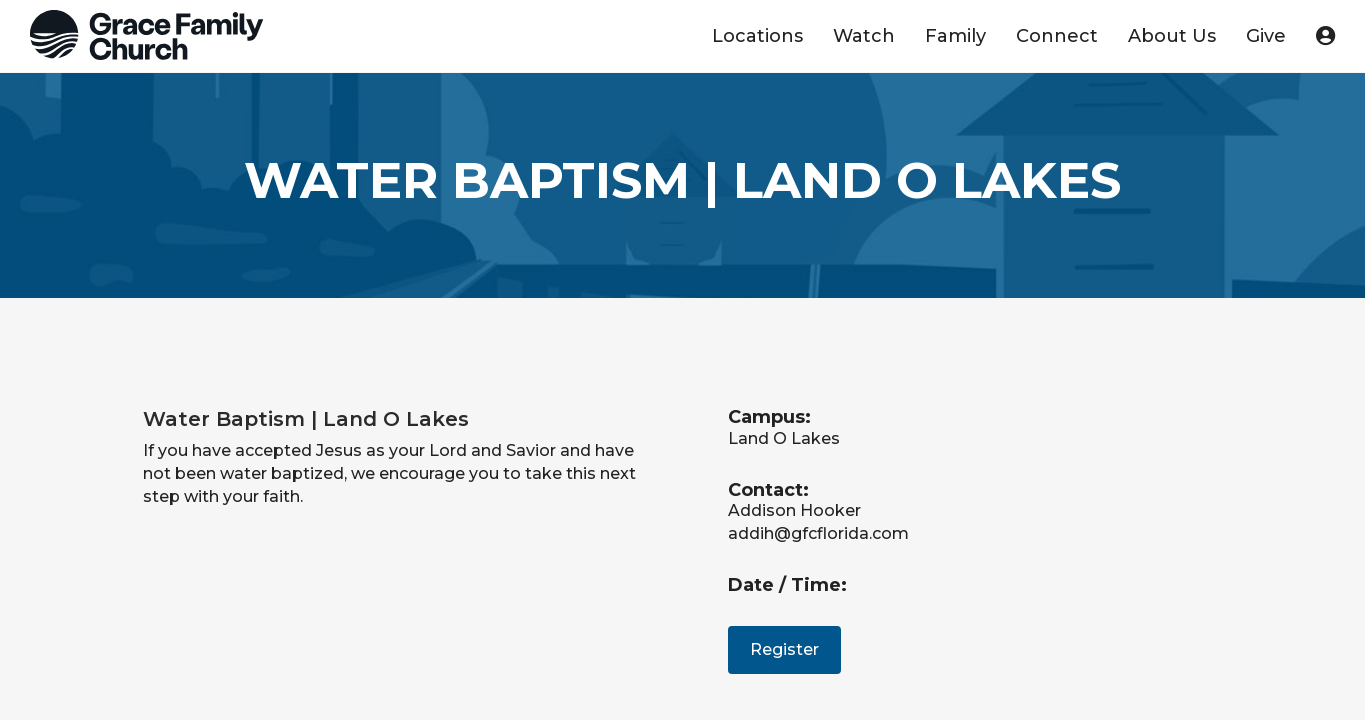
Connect (1057, 36)
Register (784, 649)
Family (955, 36)
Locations (757, 36)
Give (1266, 36)
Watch (864, 36)
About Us (1172, 36)
